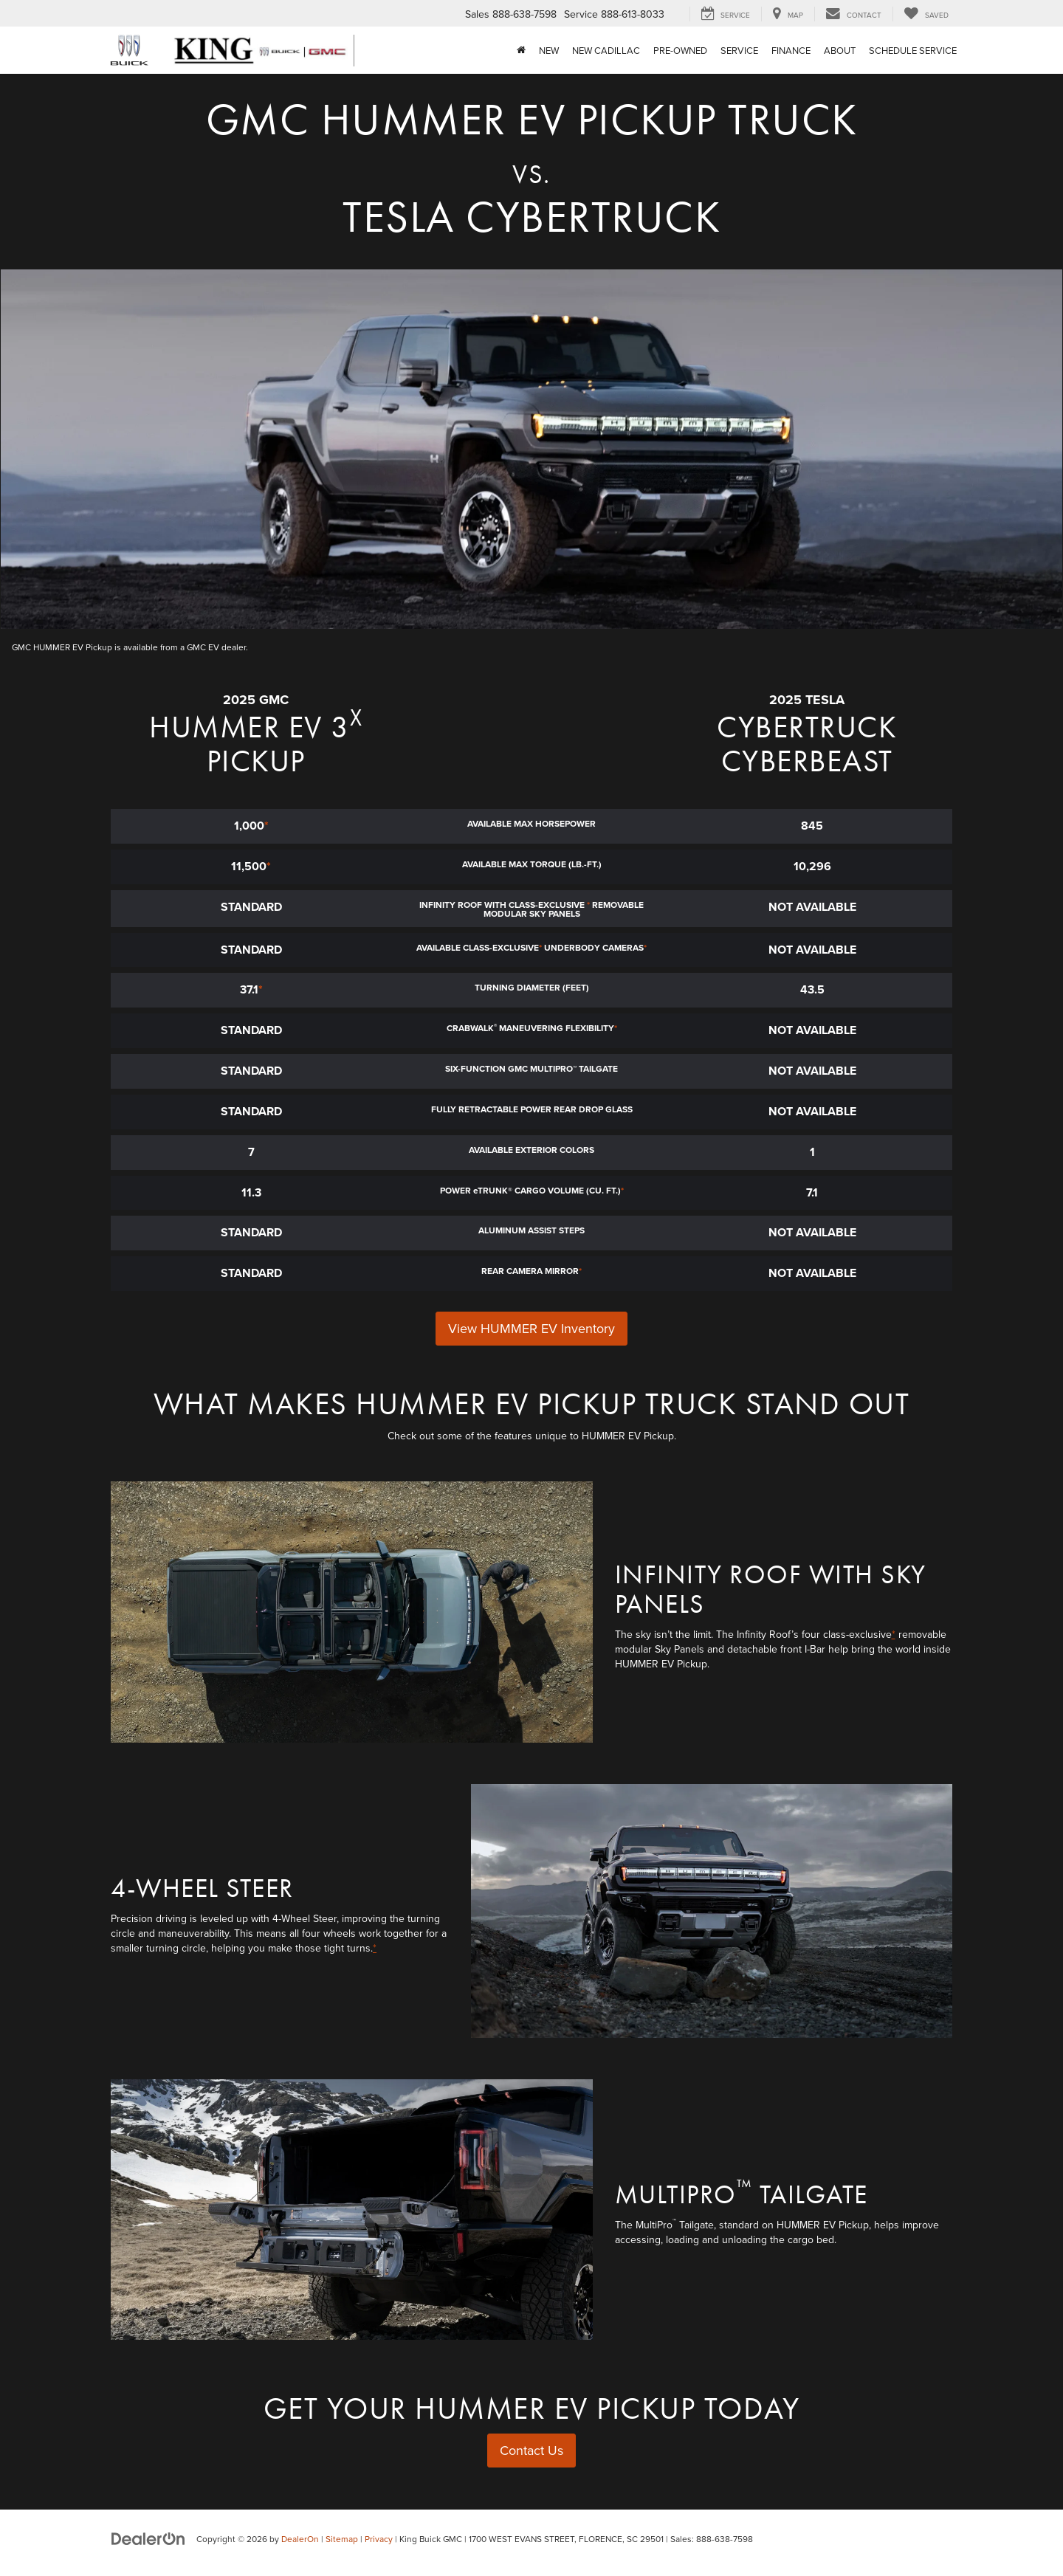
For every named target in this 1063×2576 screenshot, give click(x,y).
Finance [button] (791, 50)
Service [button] (739, 50)
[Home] (521, 50)
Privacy (379, 2538)
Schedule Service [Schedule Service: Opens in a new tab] (913, 50)
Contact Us (531, 2450)
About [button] (840, 50)
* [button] (266, 825)
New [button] (549, 50)
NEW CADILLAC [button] (606, 50)
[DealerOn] (148, 2538)
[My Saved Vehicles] (926, 14)
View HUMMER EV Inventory (531, 1328)
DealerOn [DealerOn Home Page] (300, 2538)
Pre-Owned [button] (680, 50)
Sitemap (342, 2538)
